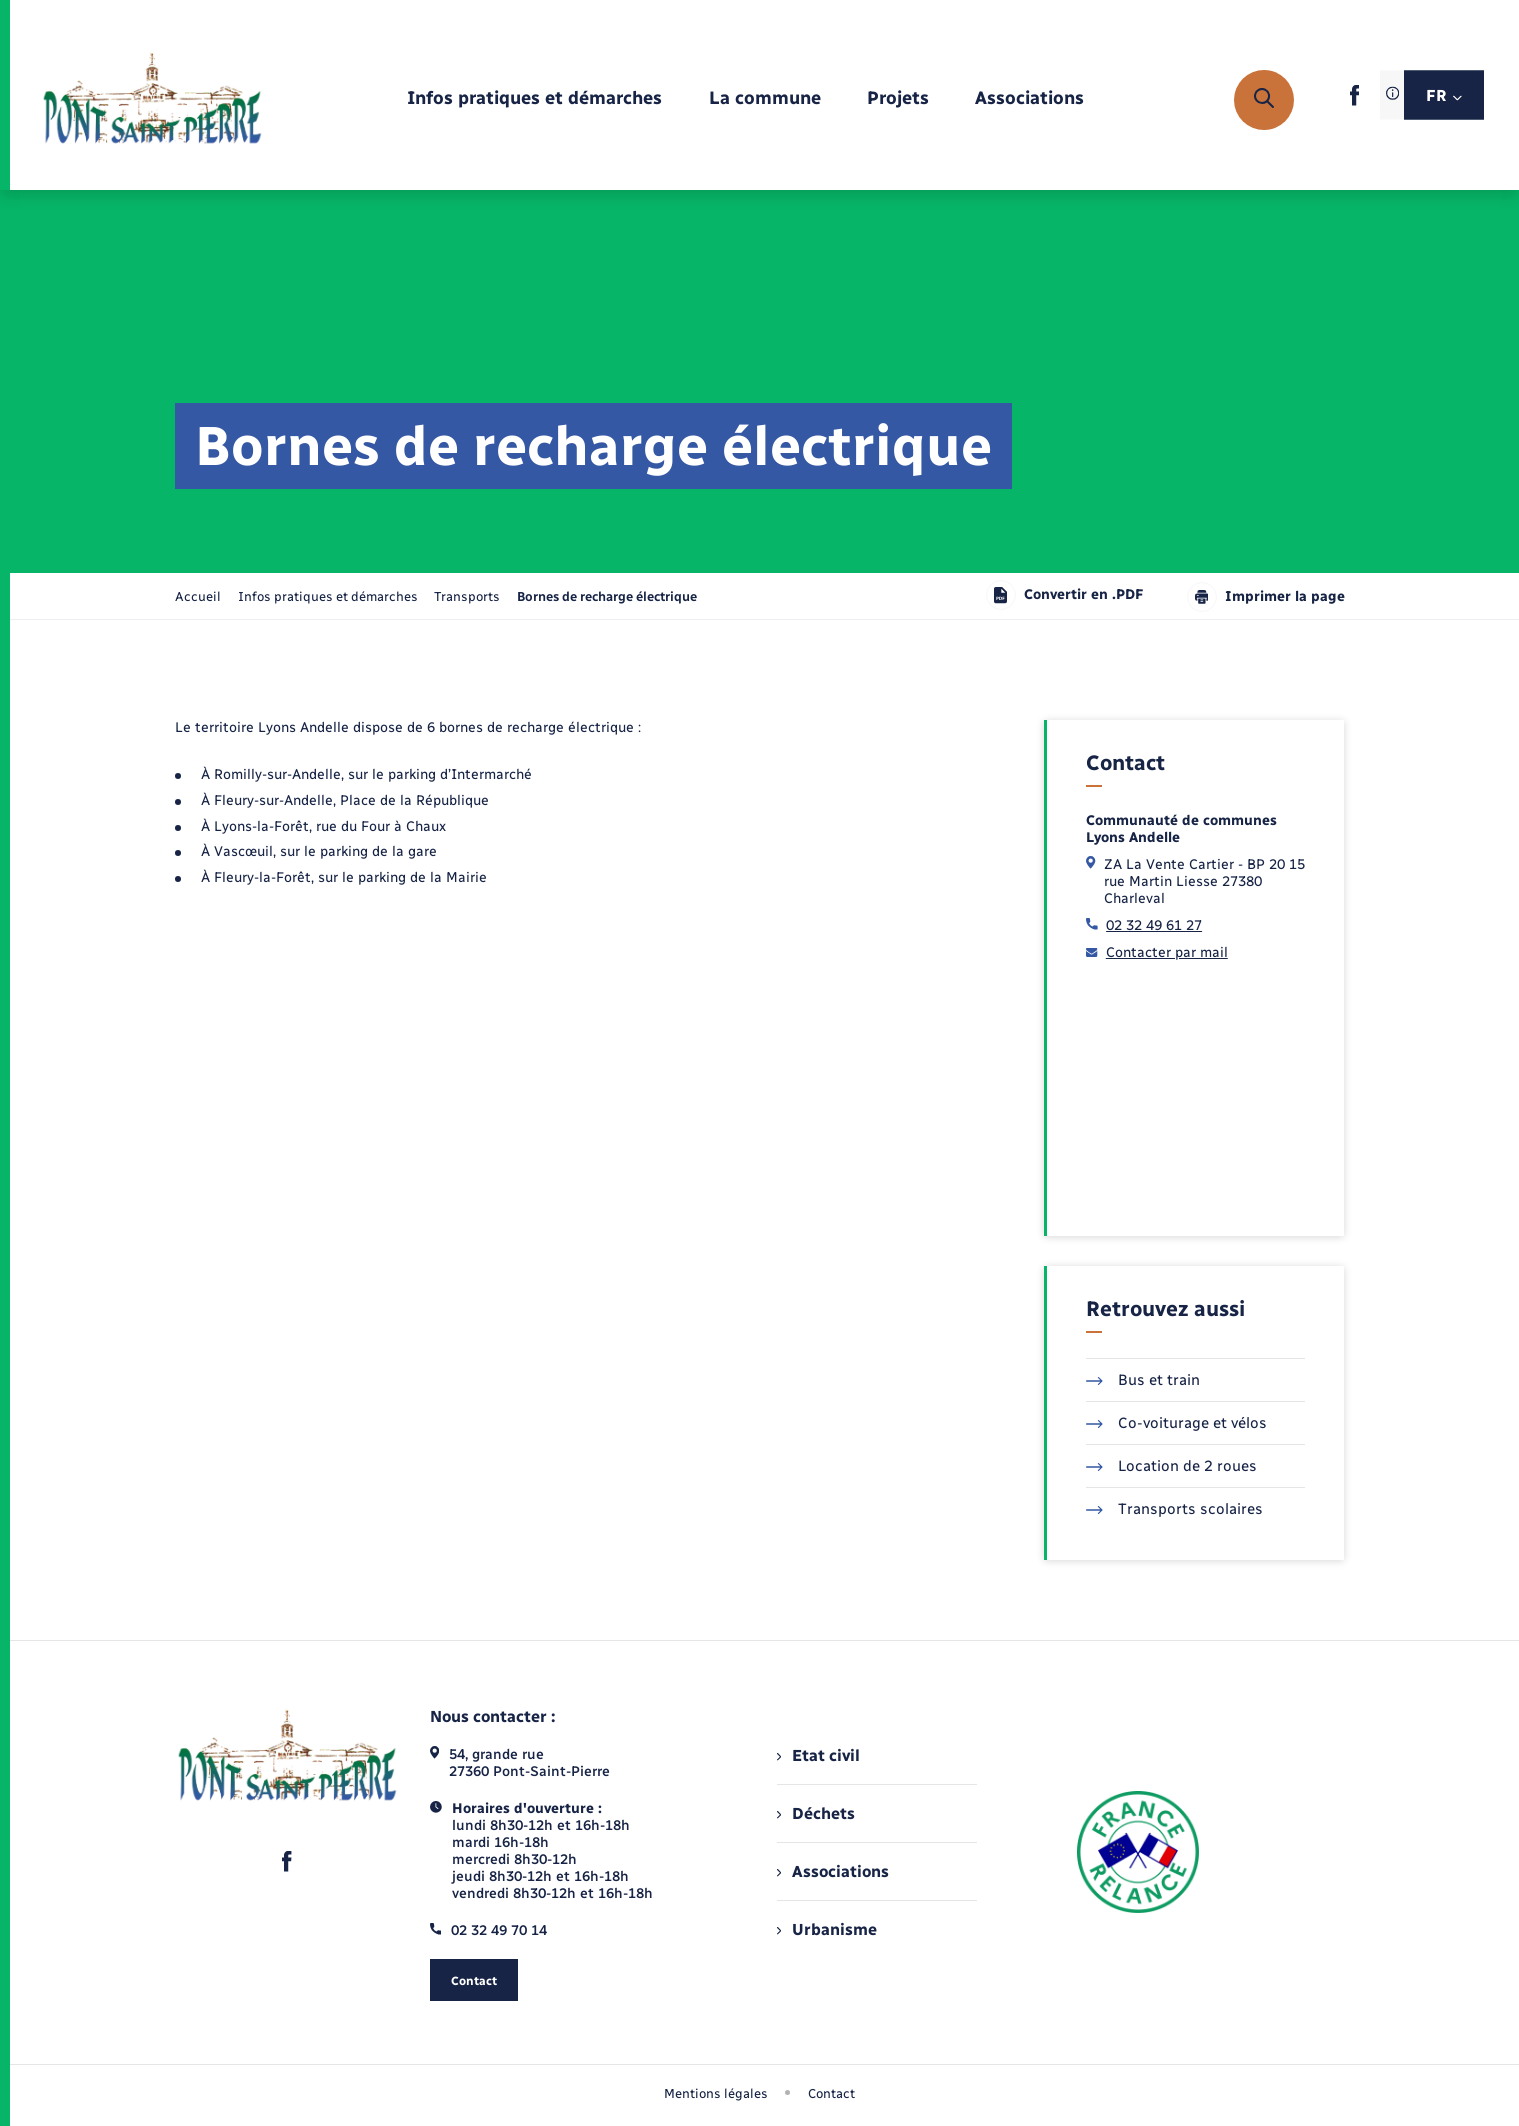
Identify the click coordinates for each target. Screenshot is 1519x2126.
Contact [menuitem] (831, 2093)
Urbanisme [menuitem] (827, 1929)
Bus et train (1143, 1380)
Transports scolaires (1174, 1509)
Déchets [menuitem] (816, 1813)
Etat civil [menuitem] (818, 1755)
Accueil (198, 596)
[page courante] (607, 596)
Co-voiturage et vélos (1176, 1423)
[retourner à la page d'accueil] (152, 100)
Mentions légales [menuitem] (716, 2093)
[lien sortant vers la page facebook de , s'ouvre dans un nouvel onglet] (1354, 101)
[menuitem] (534, 99)
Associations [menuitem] (833, 1871)
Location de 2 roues (1171, 1466)
